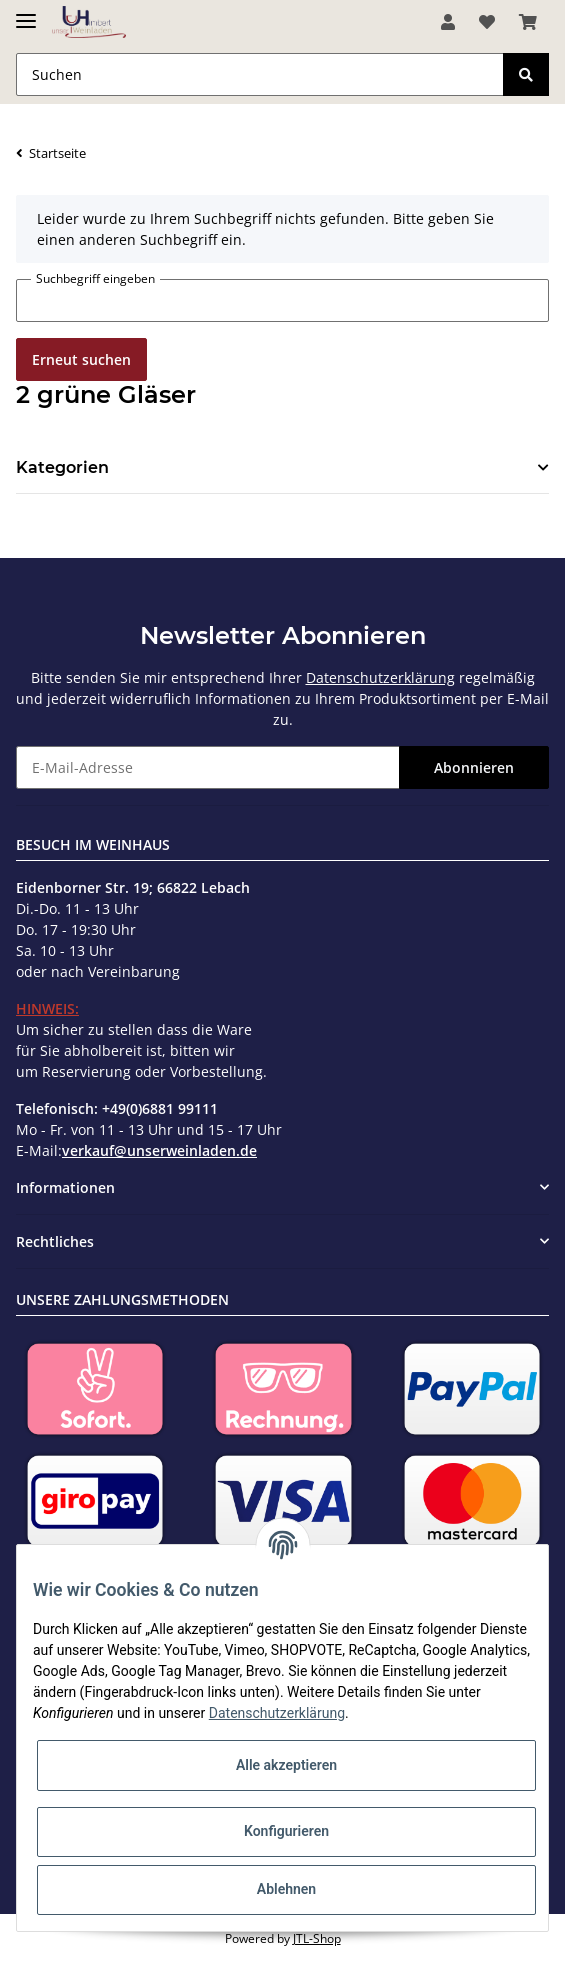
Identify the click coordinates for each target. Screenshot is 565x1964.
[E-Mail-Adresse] (208, 767)
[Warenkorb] (528, 22)
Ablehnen (286, 1889)
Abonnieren (474, 767)
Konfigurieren (286, 1831)
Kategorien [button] (62, 467)
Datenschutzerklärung (380, 677)
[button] (448, 22)
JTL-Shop (317, 1938)
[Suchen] (260, 74)
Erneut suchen (81, 359)
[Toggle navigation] (26, 12)
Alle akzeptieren (286, 1765)
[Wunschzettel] (487, 22)
